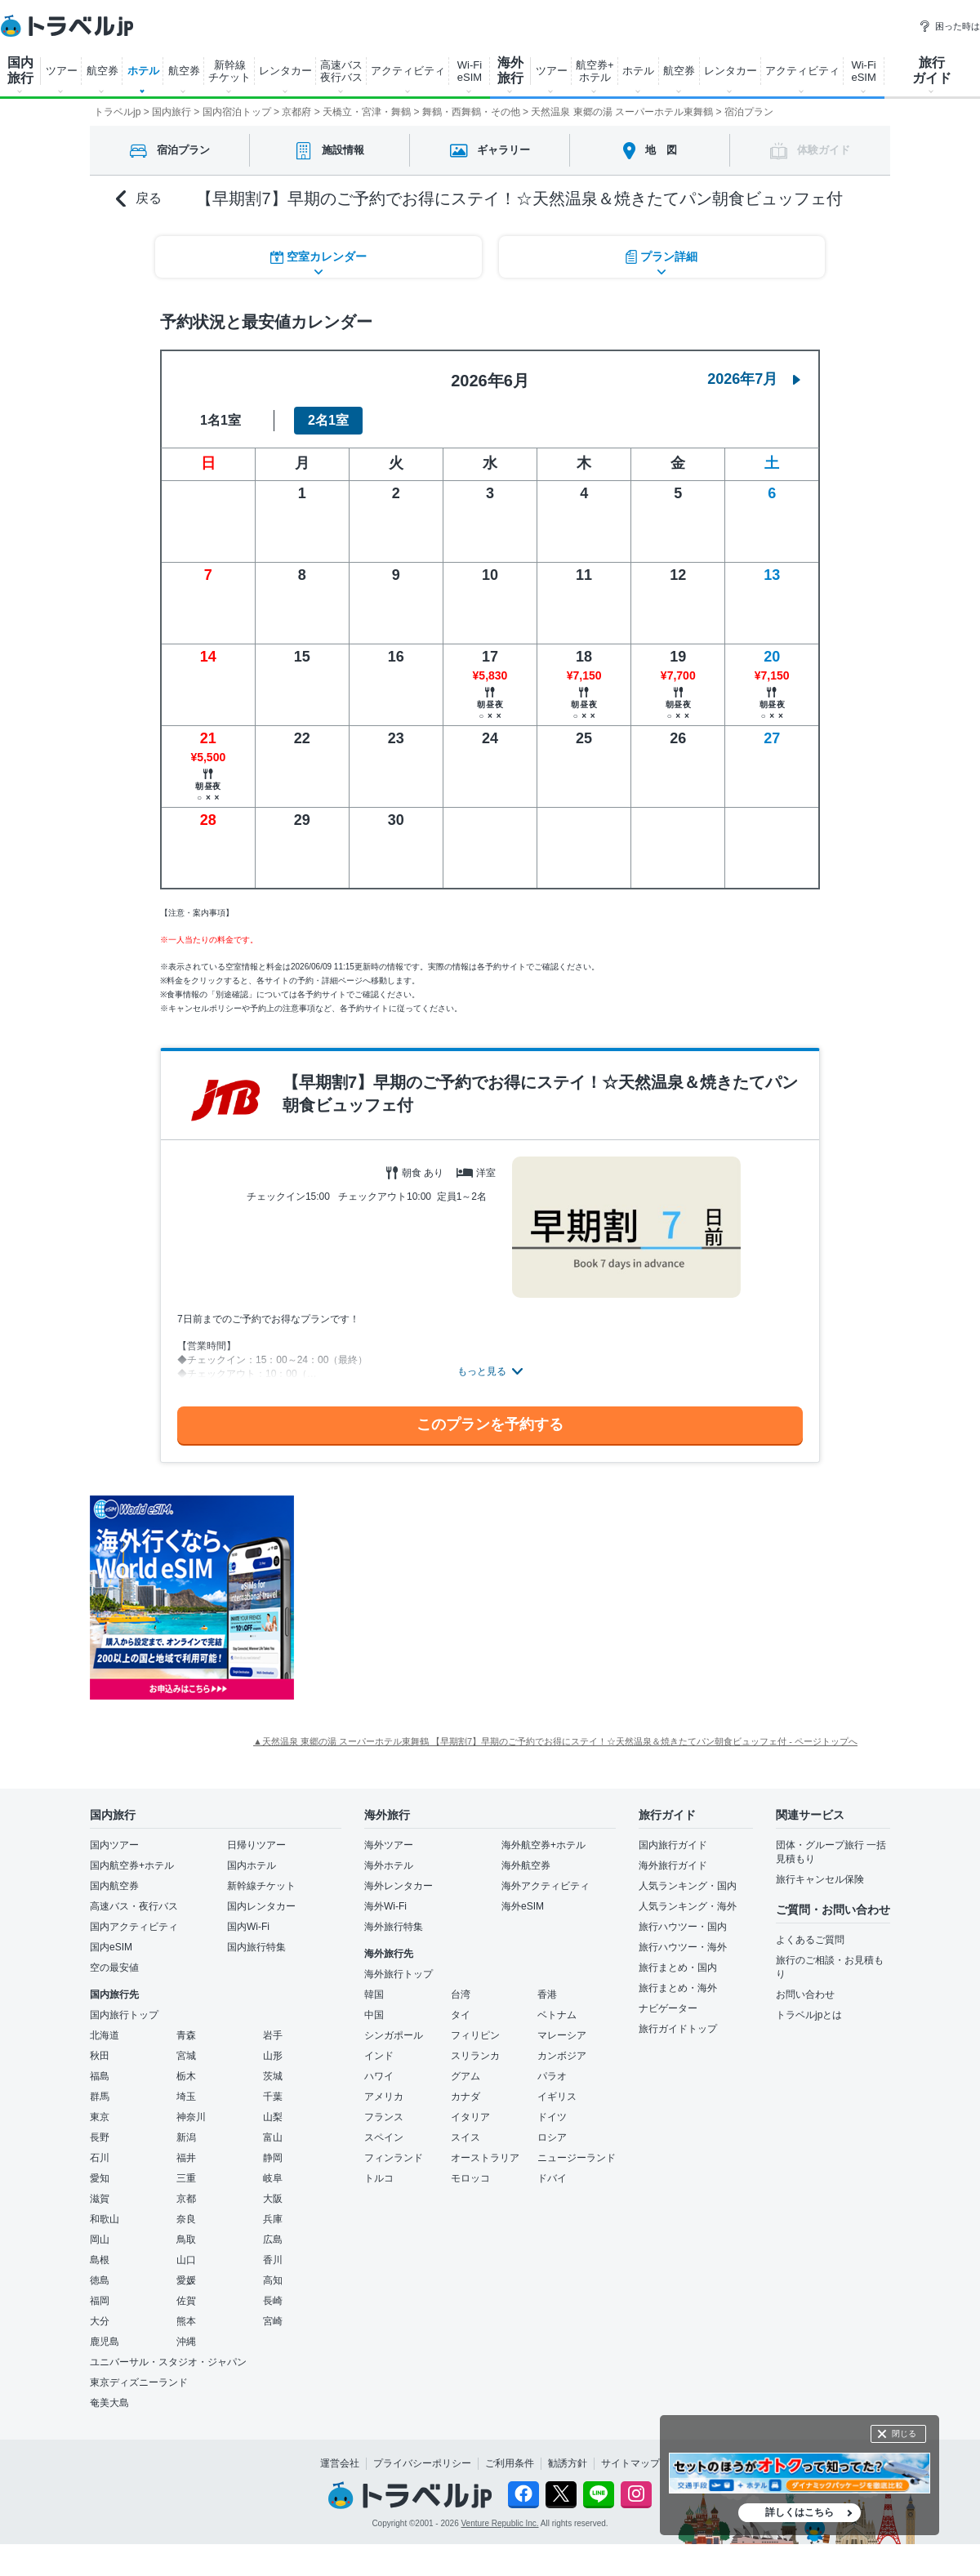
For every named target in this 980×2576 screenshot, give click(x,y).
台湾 (460, 1994)
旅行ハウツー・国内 (683, 1926)
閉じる (904, 2433)
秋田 (99, 2055)
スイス (465, 2137)
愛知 (99, 2178)
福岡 (99, 2300)
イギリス (557, 2096)
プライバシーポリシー (422, 2463)
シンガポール (393, 2035)
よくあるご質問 (810, 1939)
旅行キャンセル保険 (820, 1879)
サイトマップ (630, 2463)
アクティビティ (408, 71)
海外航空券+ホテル (543, 1845)
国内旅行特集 (256, 1947)
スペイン (383, 2137)
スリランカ (475, 2055)
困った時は (949, 26)
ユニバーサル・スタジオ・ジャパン (168, 2362)
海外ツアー (388, 1845)
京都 (186, 2198)
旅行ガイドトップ (678, 2029)
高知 (273, 2280)
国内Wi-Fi (248, 1926)
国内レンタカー (261, 1906)
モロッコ (470, 2178)
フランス (383, 2117)
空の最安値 (114, 1967)
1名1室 (220, 420)
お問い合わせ (805, 1994)
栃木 (186, 2076)
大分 (99, 2321)
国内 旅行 (20, 70)
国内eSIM (111, 1947)
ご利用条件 (509, 2463)
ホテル (143, 71)
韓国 (374, 1994)
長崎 (273, 2300)
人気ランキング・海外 (688, 1906)
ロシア (552, 2137)
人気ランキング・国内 (688, 1886)
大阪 (273, 2198)
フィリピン (475, 2035)
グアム (465, 2076)
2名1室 (328, 420)
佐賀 (186, 2300)
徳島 (99, 2280)
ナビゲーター (668, 2008)
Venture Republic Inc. (500, 2523)
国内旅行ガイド (673, 1845)
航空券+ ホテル (595, 71)
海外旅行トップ (398, 1974)
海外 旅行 (510, 70)
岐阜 (273, 2178)
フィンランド (393, 2158)
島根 (99, 2260)
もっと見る (481, 1371)
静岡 (273, 2158)
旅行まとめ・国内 (678, 1967)
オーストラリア (485, 2158)
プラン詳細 (661, 257)
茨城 (273, 2076)
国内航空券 (114, 1886)
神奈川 (191, 2117)
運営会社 (339, 2463)
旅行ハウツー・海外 (683, 1947)
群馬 (99, 2096)
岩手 (273, 2035)
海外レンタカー (398, 1886)
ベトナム (557, 2015)
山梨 (273, 2117)
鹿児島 (104, 2341)
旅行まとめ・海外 (678, 1988)
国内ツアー (114, 1845)
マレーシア (561, 2035)
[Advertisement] (457, 1597)
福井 (186, 2158)
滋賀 (99, 2198)
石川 (99, 2158)
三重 (186, 2178)
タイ (460, 2015)
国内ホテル (251, 1865)
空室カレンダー (318, 257)
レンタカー (285, 71)
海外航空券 (525, 1865)
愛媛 (186, 2280)
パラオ (552, 2076)
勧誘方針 (567, 2463)
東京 (99, 2117)
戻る (139, 198)
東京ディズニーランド (139, 2382)
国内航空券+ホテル (132, 1865)
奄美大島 (109, 2403)
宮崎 (273, 2321)
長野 (99, 2137)
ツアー (62, 71)
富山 (273, 2137)
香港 (547, 1994)
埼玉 (186, 2096)
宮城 (186, 2055)
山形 (273, 2055)
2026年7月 (753, 379)
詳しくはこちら (799, 2512)
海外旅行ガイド (673, 1865)
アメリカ (383, 2096)
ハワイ (379, 2076)
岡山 (99, 2239)
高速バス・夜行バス (134, 1906)
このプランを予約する (490, 1424)
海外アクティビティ (545, 1886)
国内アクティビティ (134, 1926)
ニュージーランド (576, 2158)
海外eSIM (522, 1906)
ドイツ (552, 2117)
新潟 (186, 2137)
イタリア (470, 2117)
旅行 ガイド (931, 70)
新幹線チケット (261, 1886)
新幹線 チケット (229, 71)
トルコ (379, 2178)
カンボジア (561, 2055)
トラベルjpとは (809, 2015)
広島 (273, 2239)
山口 (186, 2260)
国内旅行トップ (124, 2015)
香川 (273, 2260)
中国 (374, 2015)
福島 (99, 2076)
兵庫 (273, 2219)
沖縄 (186, 2341)
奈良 (186, 2219)
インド (379, 2055)
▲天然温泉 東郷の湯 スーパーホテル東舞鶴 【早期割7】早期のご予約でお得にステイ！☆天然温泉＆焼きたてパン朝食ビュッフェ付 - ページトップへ (555, 1741)
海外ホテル (388, 1865)
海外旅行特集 (393, 1926)
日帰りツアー (256, 1845)
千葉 (273, 2096)
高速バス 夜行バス (341, 71)
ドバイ (552, 2178)
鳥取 (186, 2239)
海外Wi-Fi (385, 1906)
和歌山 (104, 2219)
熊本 (186, 2321)
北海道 (104, 2035)
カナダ (465, 2096)
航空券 (102, 71)
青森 (186, 2035)
